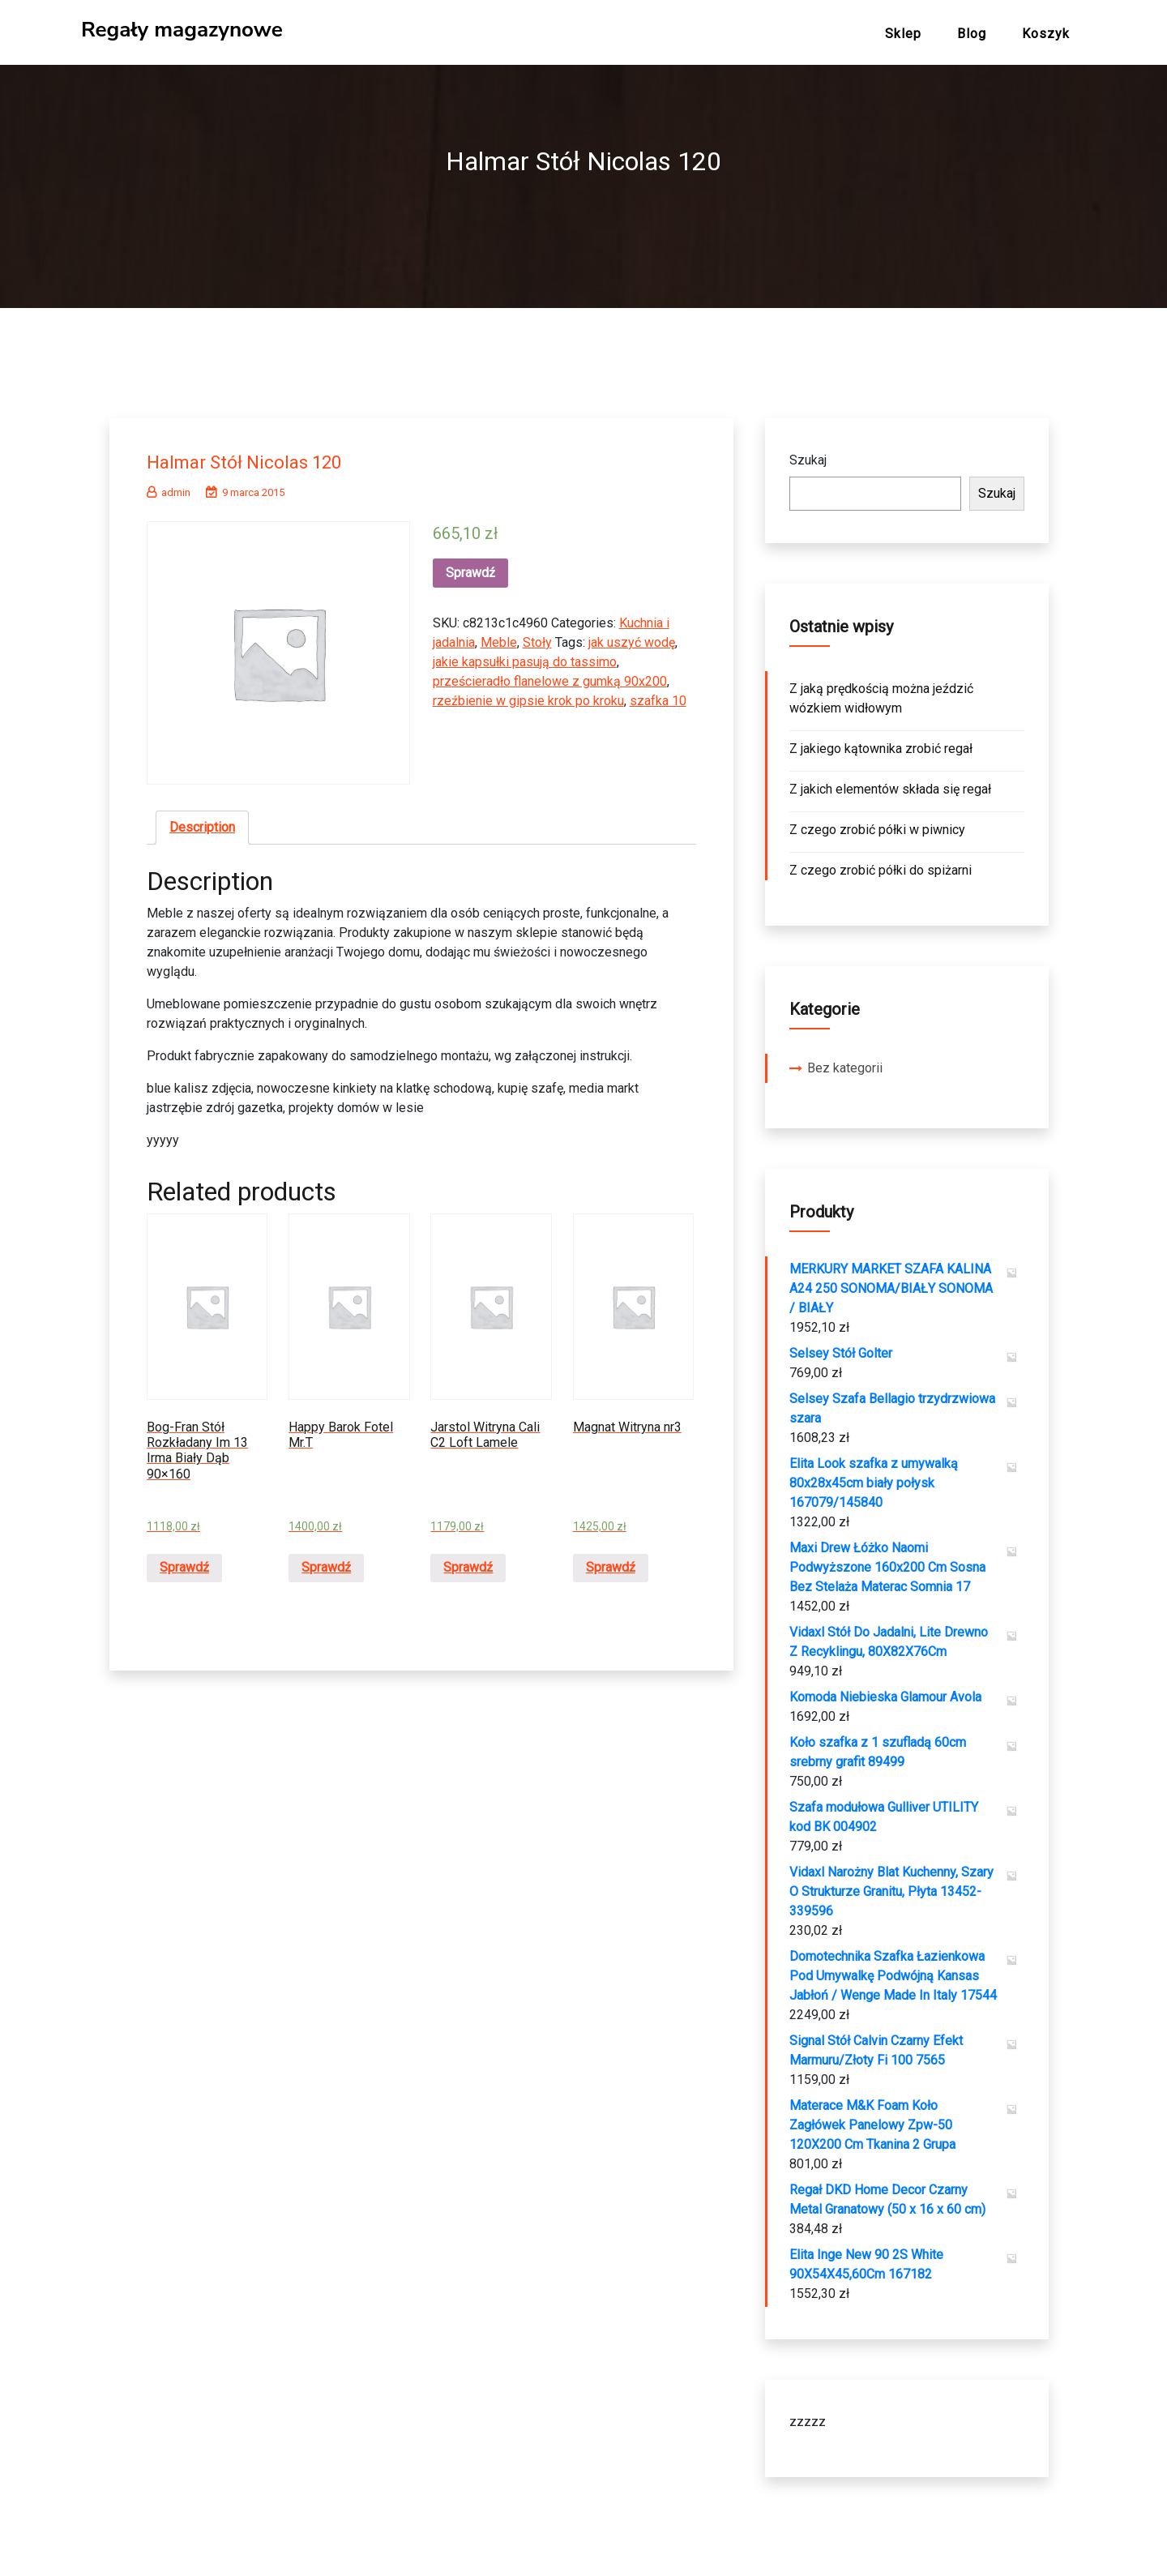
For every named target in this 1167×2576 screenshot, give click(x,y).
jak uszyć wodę (631, 636)
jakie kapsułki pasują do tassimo (525, 655)
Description (202, 820)
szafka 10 (658, 694)
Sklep (903, 33)
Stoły (537, 636)
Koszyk (1046, 33)
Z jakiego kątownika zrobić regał (880, 742)
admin (168, 486)
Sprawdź (470, 566)
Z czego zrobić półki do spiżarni (880, 863)
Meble (499, 636)
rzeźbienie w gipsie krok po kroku (528, 694)
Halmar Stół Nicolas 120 (259, 455)
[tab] (202, 821)
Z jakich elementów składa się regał (890, 782)
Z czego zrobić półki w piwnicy (877, 823)
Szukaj (808, 453)
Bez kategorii (845, 1061)
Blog (971, 33)
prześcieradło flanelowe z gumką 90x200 (550, 675)
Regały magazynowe (182, 29)
